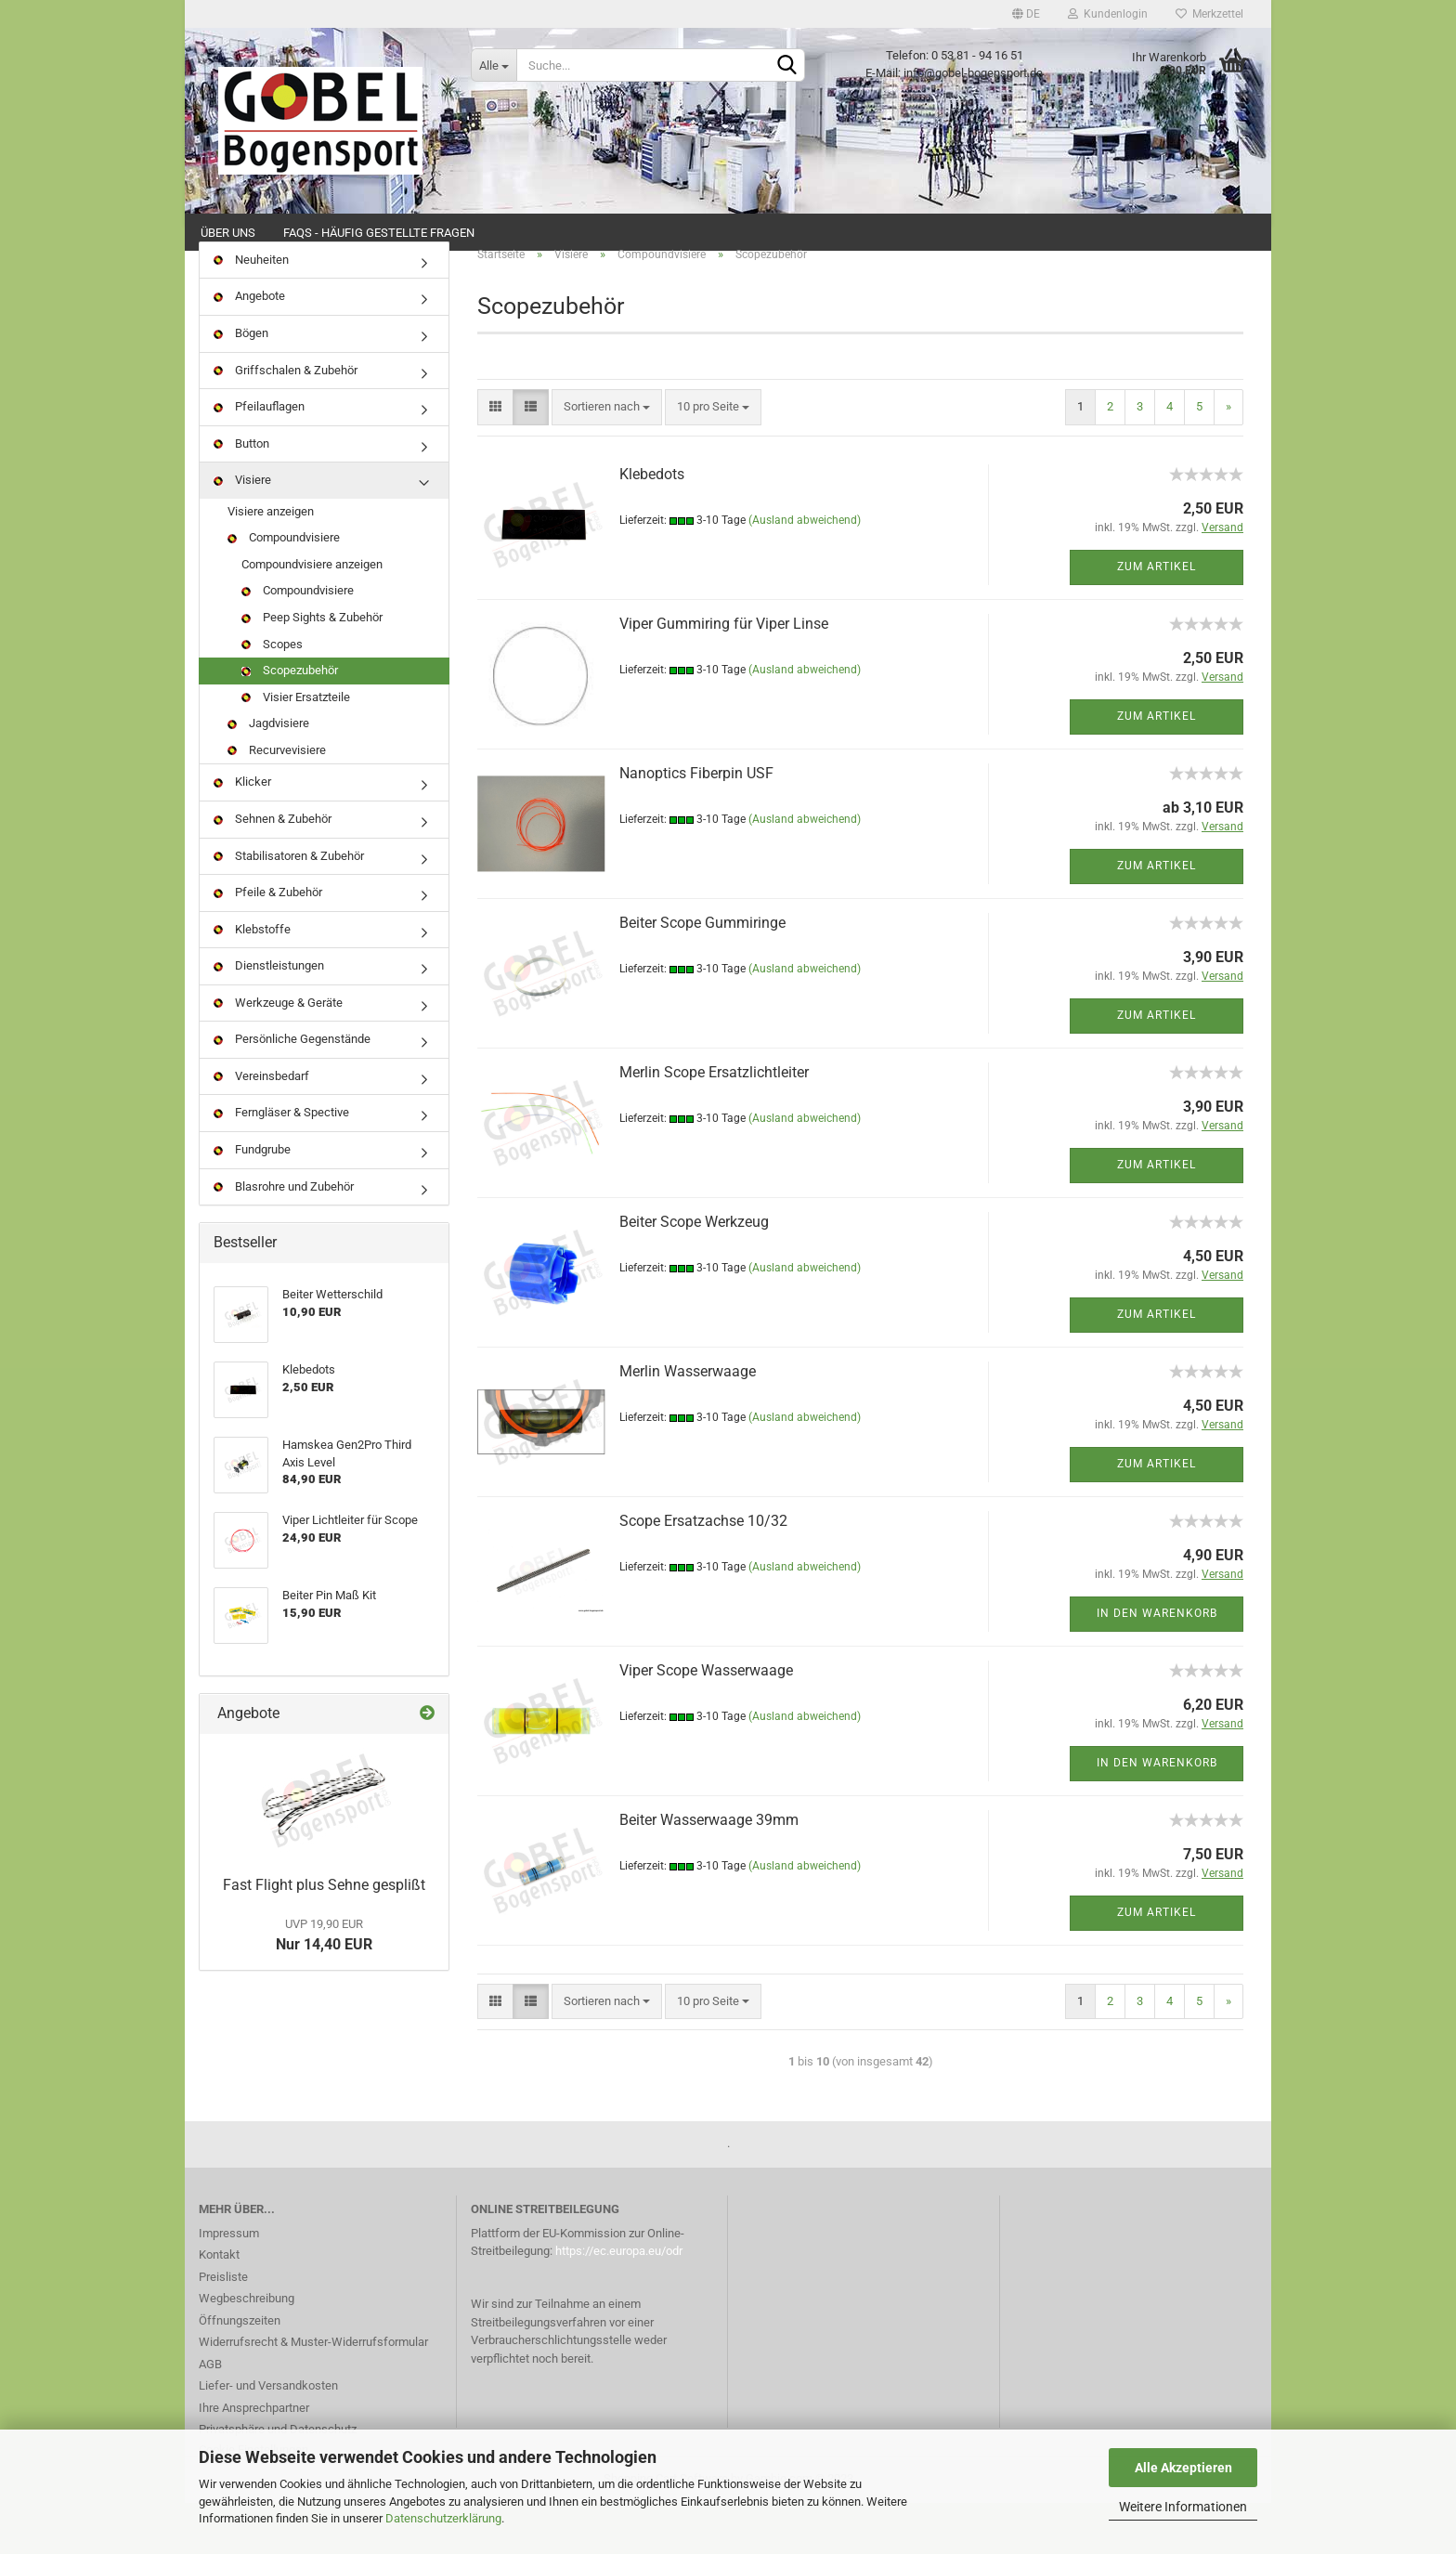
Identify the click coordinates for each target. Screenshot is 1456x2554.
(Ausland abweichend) (804, 572)
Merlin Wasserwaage (687, 1422)
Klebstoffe (252, 980)
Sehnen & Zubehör (273, 870)
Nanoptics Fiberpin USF (696, 824)
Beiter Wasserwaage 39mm (709, 1871)
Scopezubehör (289, 721)
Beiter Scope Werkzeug (694, 1273)
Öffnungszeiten (239, 2371)
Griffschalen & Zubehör (286, 421)
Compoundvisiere (284, 589)
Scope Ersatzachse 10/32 (703, 1572)
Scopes (272, 695)
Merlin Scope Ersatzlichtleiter (714, 1123)
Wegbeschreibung (246, 2349)
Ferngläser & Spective (281, 1164)
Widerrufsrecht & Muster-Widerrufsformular (313, 2393)
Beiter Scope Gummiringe (702, 974)
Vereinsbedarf (261, 1127)
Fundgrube (252, 1200)
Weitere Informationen (1183, 2506)
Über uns (228, 233)
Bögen (241, 384)
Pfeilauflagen (259, 457)
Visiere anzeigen (271, 562)
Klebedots (651, 525)
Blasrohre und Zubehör (284, 1237)
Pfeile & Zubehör (268, 943)
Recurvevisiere (277, 801)
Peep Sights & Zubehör (312, 668)
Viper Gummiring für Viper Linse (723, 675)
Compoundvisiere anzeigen (312, 615)
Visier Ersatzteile (295, 748)
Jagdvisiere (268, 774)
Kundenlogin (1108, 13)
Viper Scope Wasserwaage (706, 1721)
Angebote (249, 348)
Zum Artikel (1156, 618)
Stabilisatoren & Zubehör (289, 907)
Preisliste (223, 2328)
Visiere (242, 531)
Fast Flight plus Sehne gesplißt (324, 1936)
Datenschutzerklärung (443, 2518)
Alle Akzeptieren (1183, 2467)
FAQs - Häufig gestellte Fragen (378, 233)
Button (241, 495)
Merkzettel (1209, 13)
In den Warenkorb (1157, 1665)
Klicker (242, 833)
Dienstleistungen (269, 1016)
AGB (210, 2415)
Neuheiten (251, 311)
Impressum (229, 2284)
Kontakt (219, 2306)
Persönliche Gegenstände (292, 1091)
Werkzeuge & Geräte (278, 1054)
